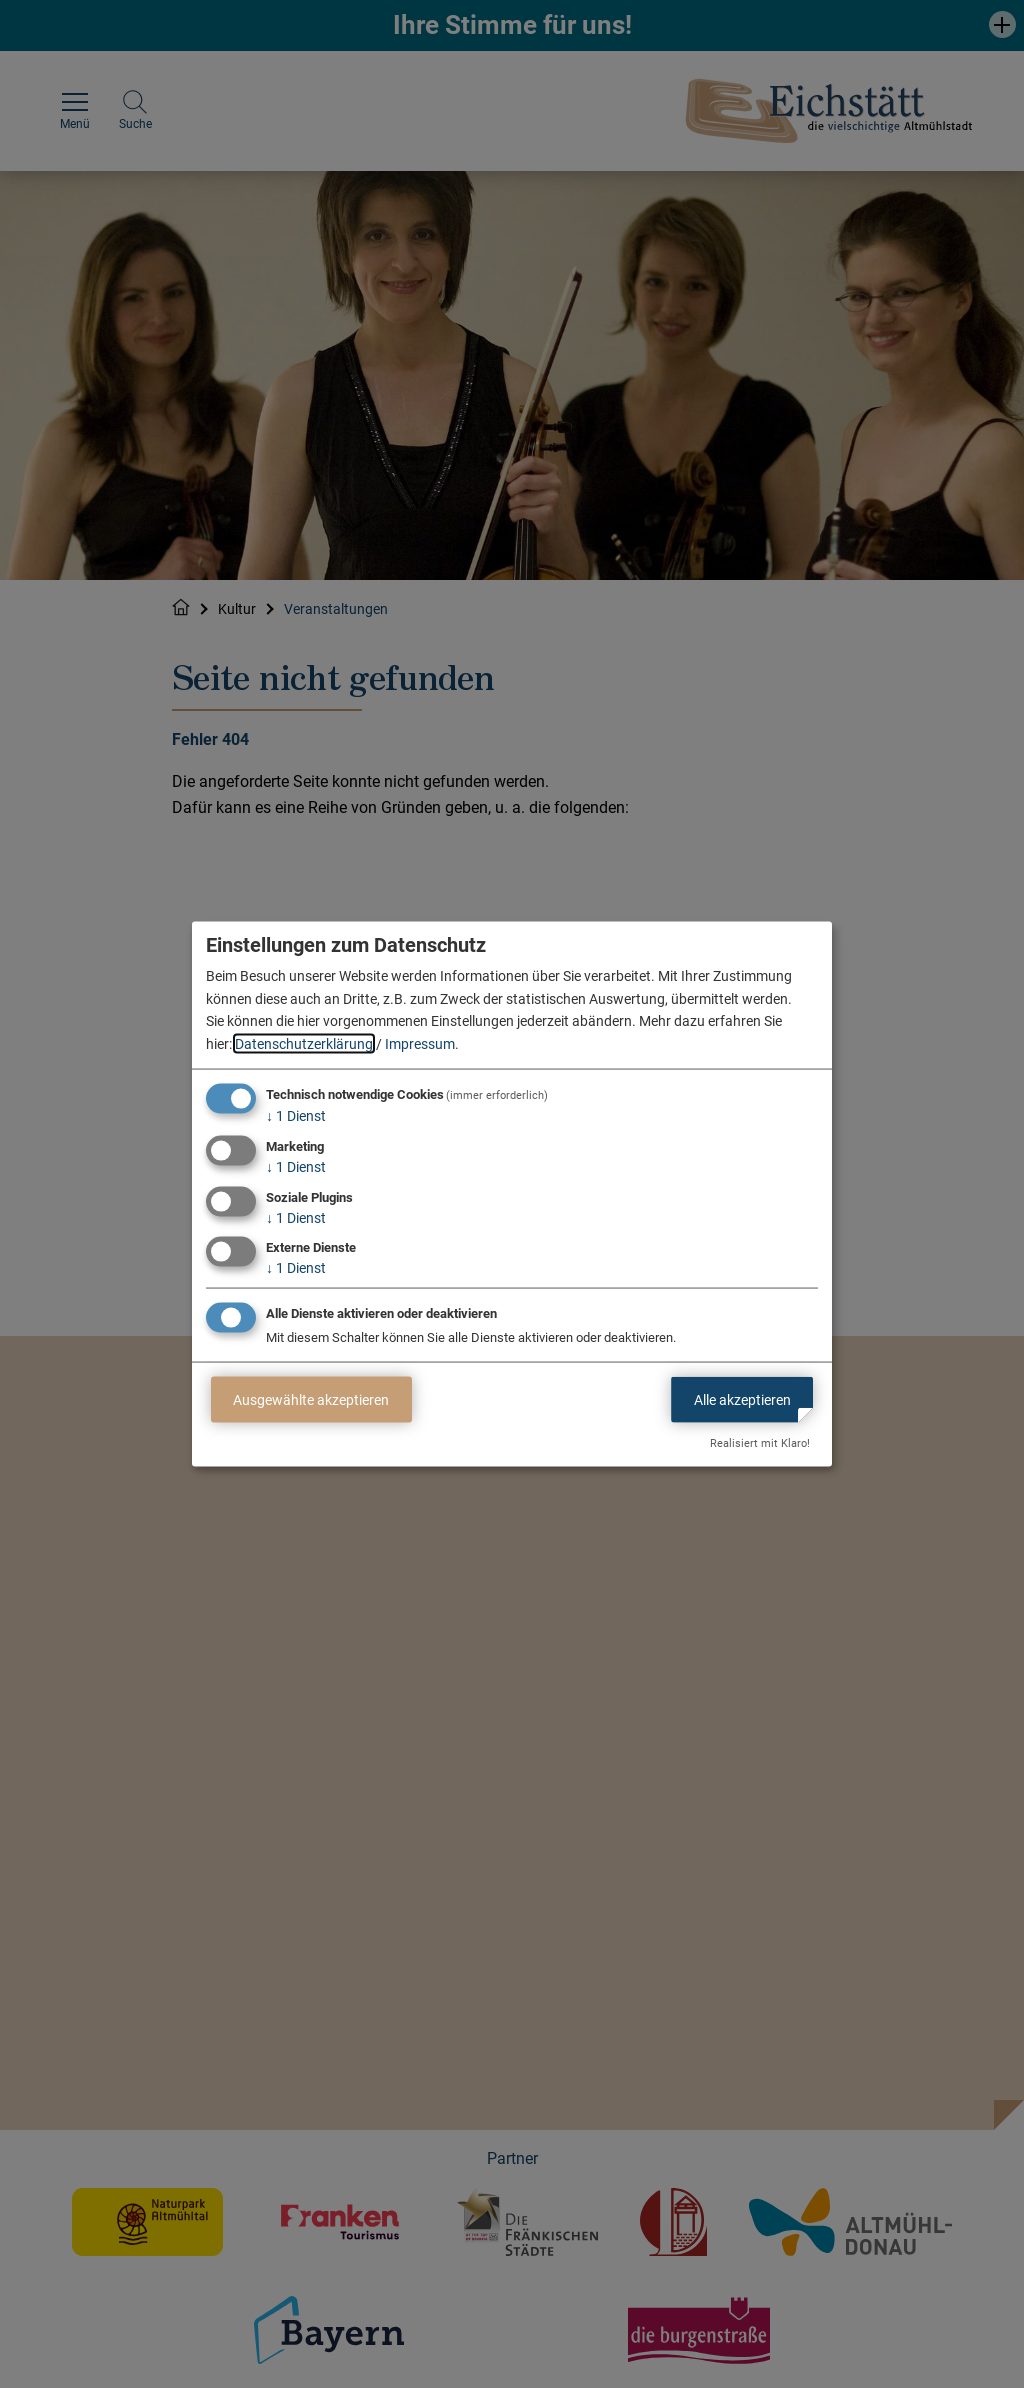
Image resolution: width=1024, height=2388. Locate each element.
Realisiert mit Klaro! (760, 1443)
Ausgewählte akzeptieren (311, 1399)
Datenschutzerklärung (304, 1043)
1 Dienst (296, 1116)
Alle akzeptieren (742, 1399)
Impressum (420, 1043)
